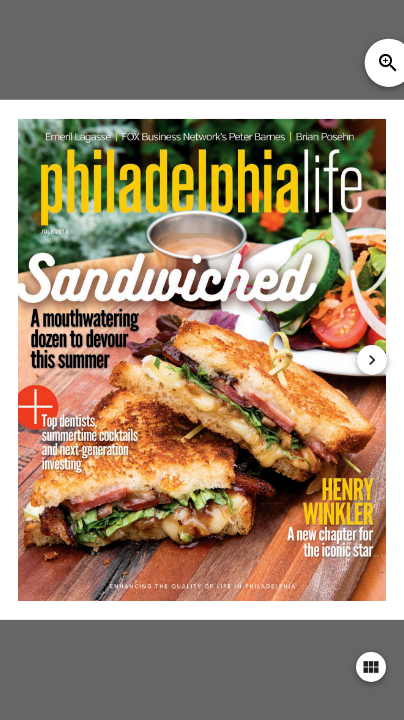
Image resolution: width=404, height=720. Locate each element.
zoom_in (388, 63)
